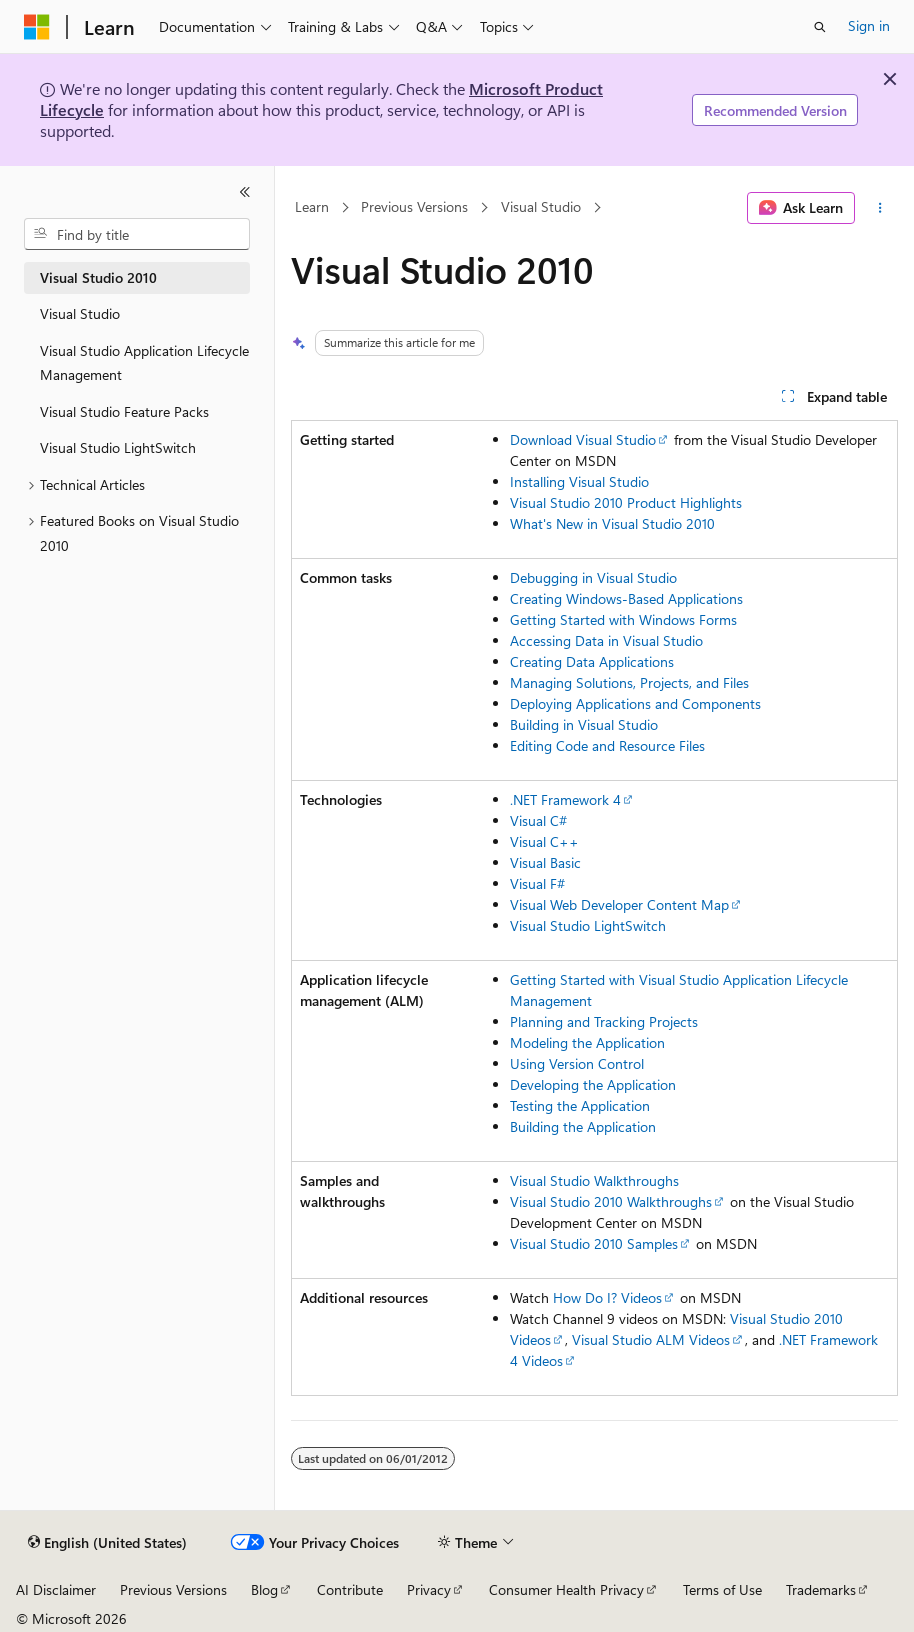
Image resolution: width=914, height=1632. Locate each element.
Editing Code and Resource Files (607, 745)
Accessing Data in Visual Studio (606, 640)
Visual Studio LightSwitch (588, 925)
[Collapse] (245, 192)
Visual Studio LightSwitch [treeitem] (118, 447)
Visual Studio (541, 207)
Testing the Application (580, 1105)
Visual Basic (545, 862)
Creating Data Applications (592, 661)
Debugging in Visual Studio (593, 577)
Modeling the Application (587, 1042)
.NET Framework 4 (565, 799)
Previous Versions (414, 207)
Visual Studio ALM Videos (651, 1339)
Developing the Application (593, 1084)
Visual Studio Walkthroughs (594, 1180)
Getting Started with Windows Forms (623, 619)
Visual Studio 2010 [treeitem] (98, 277)
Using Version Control (577, 1063)
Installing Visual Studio (579, 481)
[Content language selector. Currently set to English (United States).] (107, 1543)
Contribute (350, 1589)
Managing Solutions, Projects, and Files (629, 682)
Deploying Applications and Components (635, 703)
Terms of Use (722, 1589)
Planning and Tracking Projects (604, 1021)
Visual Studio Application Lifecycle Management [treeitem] (144, 363)
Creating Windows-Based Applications (626, 598)
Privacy (429, 1589)
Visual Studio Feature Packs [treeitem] (124, 411)
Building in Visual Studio (584, 724)
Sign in (869, 25)
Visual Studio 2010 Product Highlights (626, 502)
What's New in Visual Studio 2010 (612, 523)
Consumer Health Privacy (566, 1589)
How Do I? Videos (607, 1297)
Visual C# (538, 820)
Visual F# (537, 883)
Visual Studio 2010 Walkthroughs (611, 1201)
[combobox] (137, 234)
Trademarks (821, 1589)
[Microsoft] (37, 27)
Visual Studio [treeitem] (80, 313)
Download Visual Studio (583, 439)
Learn (312, 207)
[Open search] (820, 27)
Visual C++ (544, 841)
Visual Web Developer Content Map (619, 904)
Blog (264, 1589)
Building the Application (583, 1126)
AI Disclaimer (56, 1589)
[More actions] (880, 208)
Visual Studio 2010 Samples (594, 1243)
